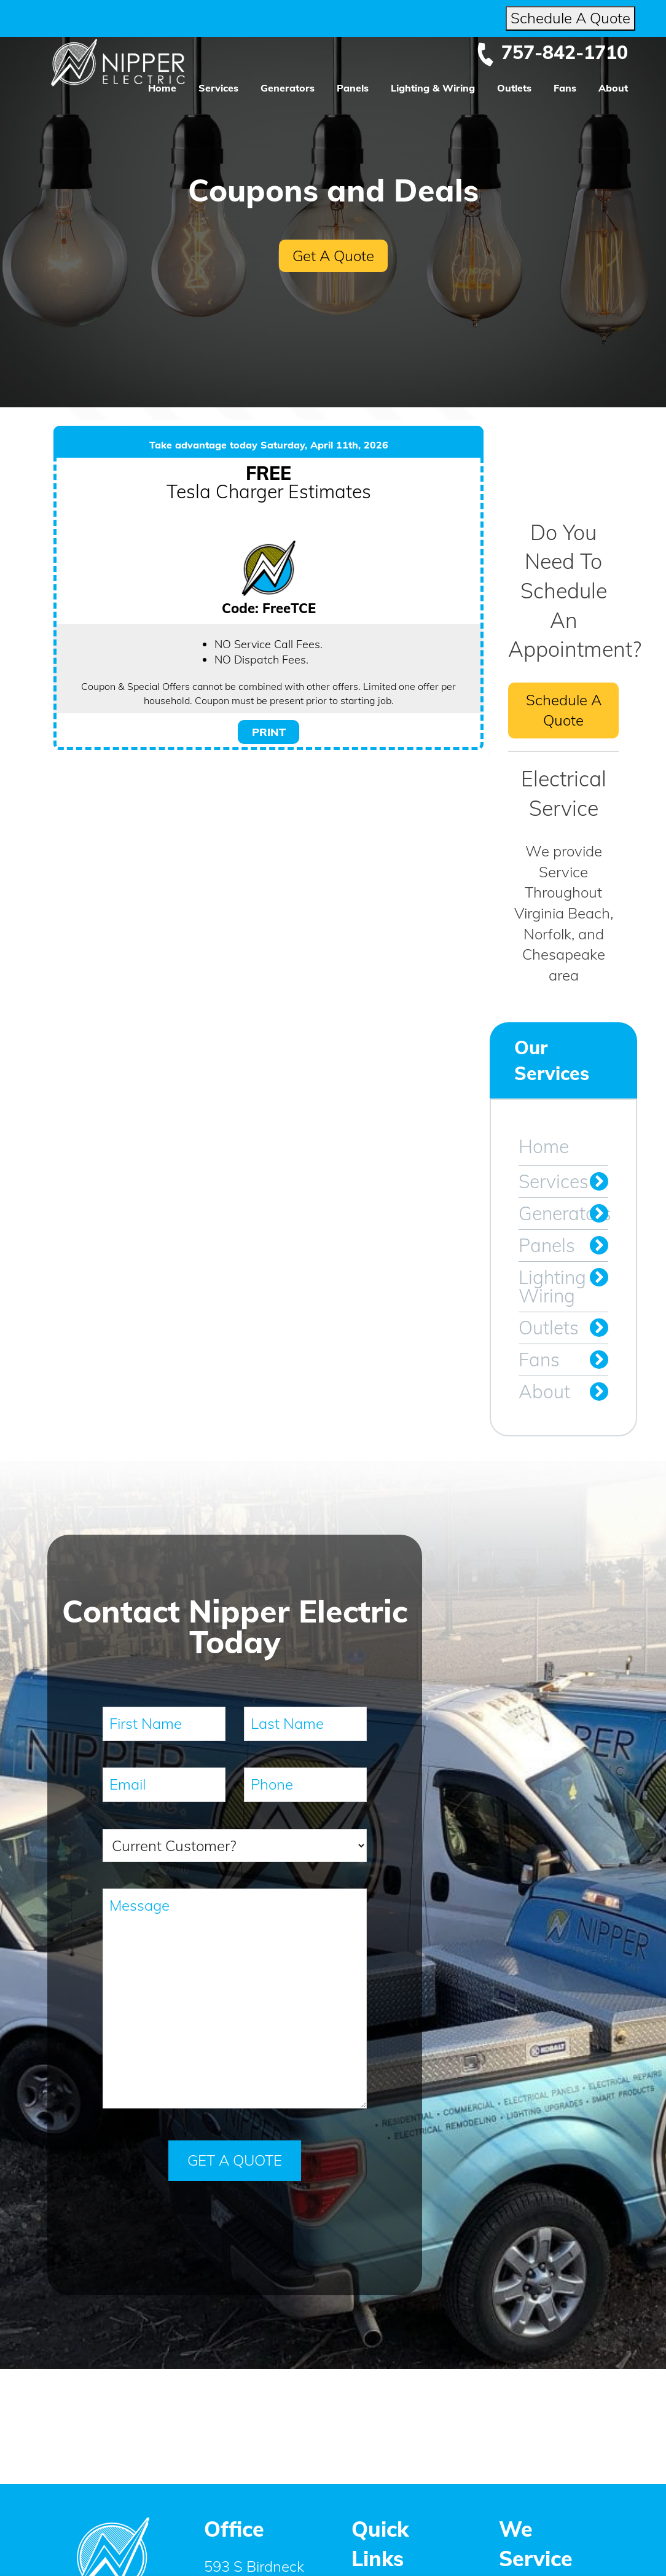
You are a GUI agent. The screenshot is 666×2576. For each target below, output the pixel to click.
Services (218, 88)
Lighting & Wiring (433, 88)
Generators (288, 88)
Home (162, 88)
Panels (353, 88)
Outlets (514, 88)
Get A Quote (333, 255)
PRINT (269, 732)
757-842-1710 (552, 52)
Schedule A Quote (570, 18)
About (613, 88)
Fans (565, 88)
